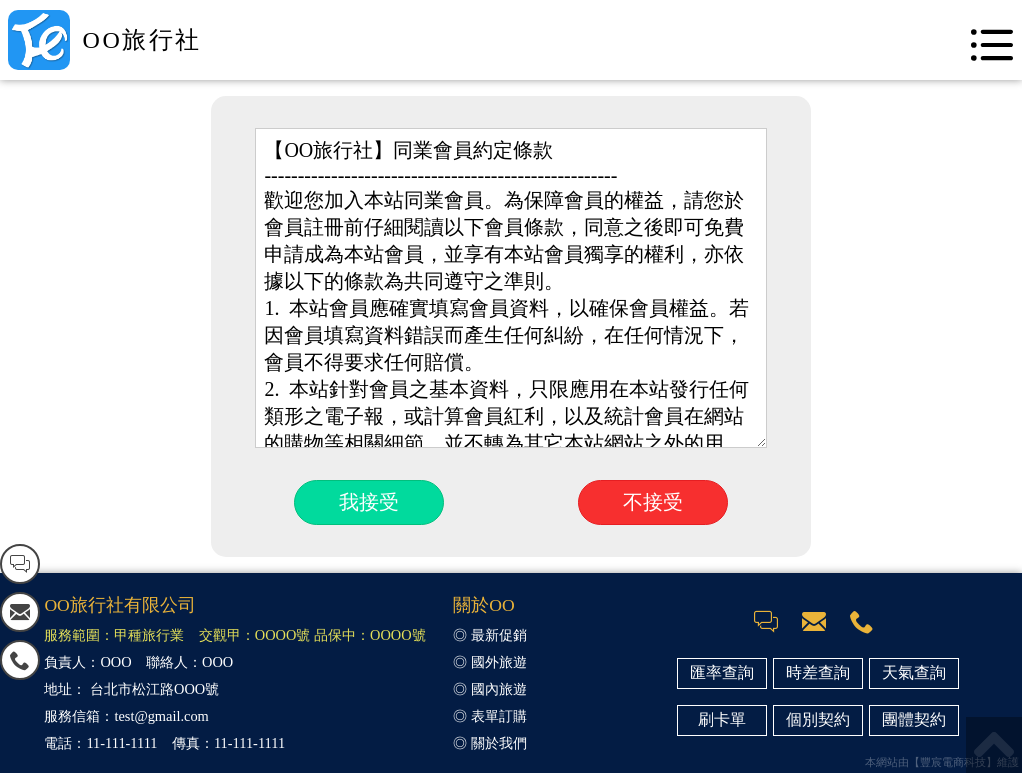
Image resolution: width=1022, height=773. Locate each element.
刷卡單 (722, 719)
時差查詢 (818, 672)
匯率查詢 (722, 672)
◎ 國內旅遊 (490, 689)
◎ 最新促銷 (490, 635)
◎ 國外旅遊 (490, 662)
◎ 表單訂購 (490, 716)
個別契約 (818, 719)
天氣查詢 (914, 672)
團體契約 (914, 719)
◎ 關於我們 (490, 743)
